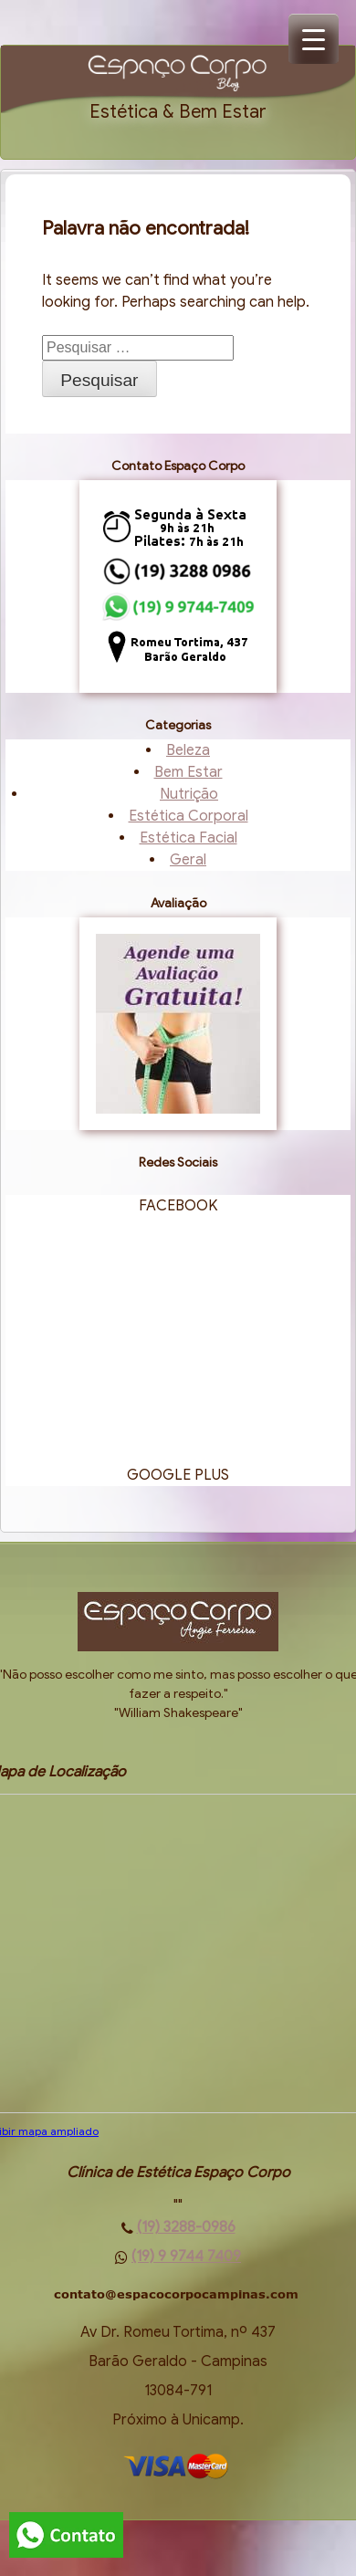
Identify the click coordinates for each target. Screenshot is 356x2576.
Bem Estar (188, 772)
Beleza (188, 750)
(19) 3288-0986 (186, 2227)
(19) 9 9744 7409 (186, 2256)
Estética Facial (188, 838)
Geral (188, 860)
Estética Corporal (188, 816)
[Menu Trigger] (313, 39)
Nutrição (189, 794)
